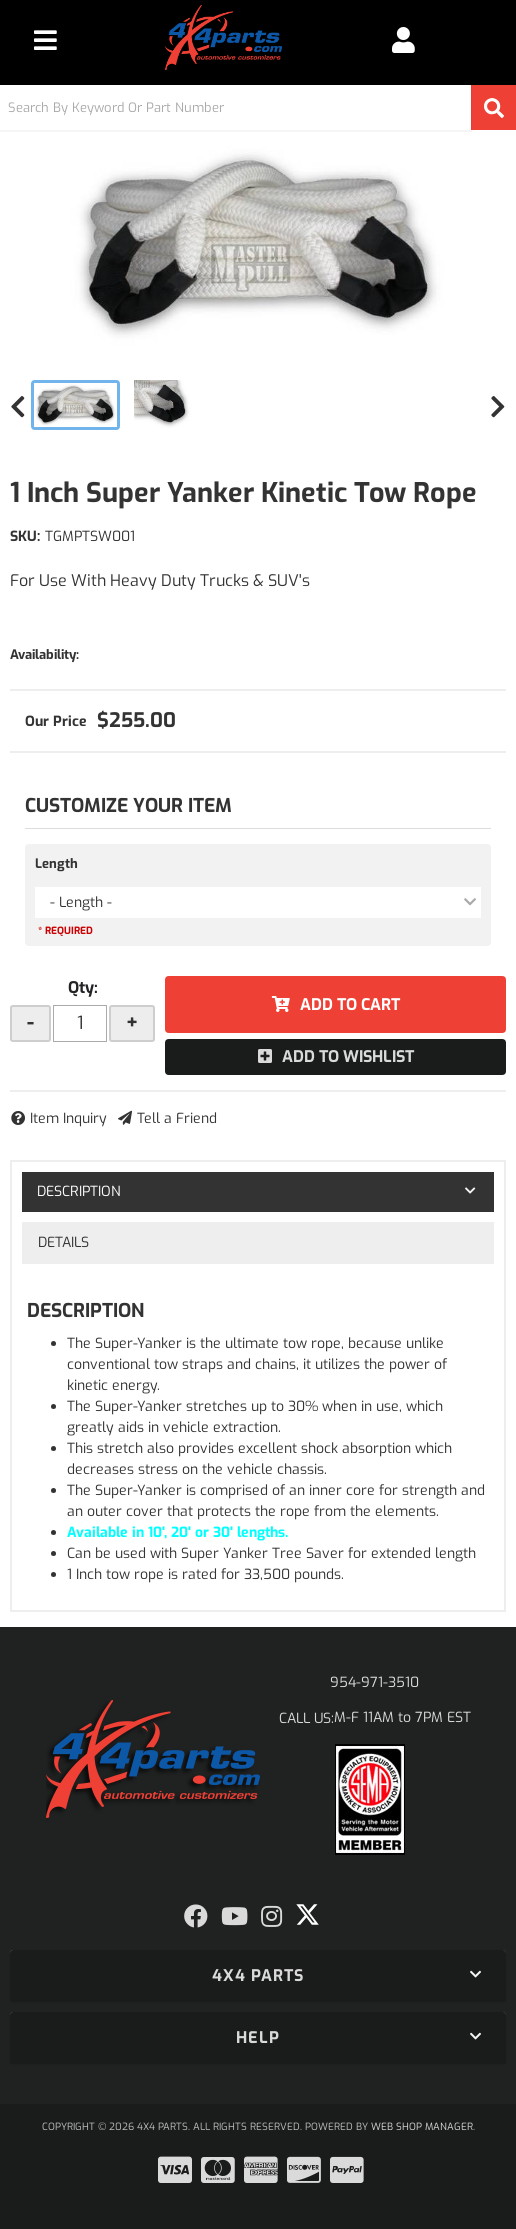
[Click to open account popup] (403, 40)
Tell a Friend (177, 1118)
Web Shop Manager (422, 2126)
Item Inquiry (68, 1118)
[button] (258, 107)
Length (56, 863)
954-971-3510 (374, 1682)
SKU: (25, 536)
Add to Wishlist (348, 1056)
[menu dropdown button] (45, 40)
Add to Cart (350, 1004)
